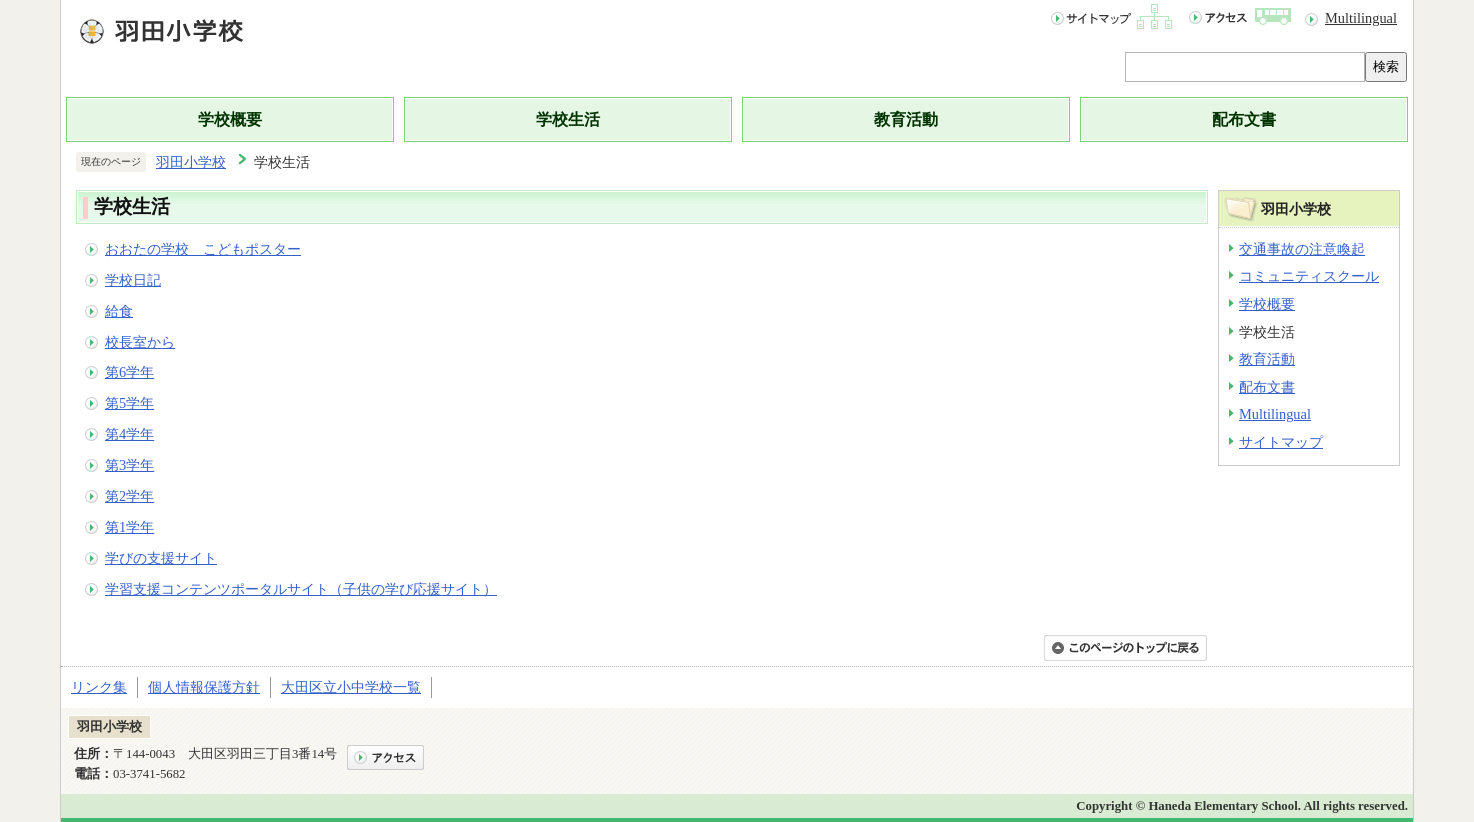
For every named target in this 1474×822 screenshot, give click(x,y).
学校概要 (230, 119)
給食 (119, 311)
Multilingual (1361, 18)
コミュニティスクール (1309, 276)
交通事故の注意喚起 (1302, 249)
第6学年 (129, 372)
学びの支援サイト (161, 558)
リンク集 (99, 687)
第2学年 (129, 496)
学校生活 (568, 119)
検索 (1386, 66)
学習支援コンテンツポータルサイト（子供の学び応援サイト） (301, 589)
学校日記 (133, 280)
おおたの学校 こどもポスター (203, 249)
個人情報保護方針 (204, 687)
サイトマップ (1281, 442)
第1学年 (129, 527)
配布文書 (1244, 119)
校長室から (140, 342)
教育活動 (906, 119)
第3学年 (129, 465)
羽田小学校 (191, 162)
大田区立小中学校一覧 (351, 687)
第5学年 (129, 403)
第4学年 (129, 434)
